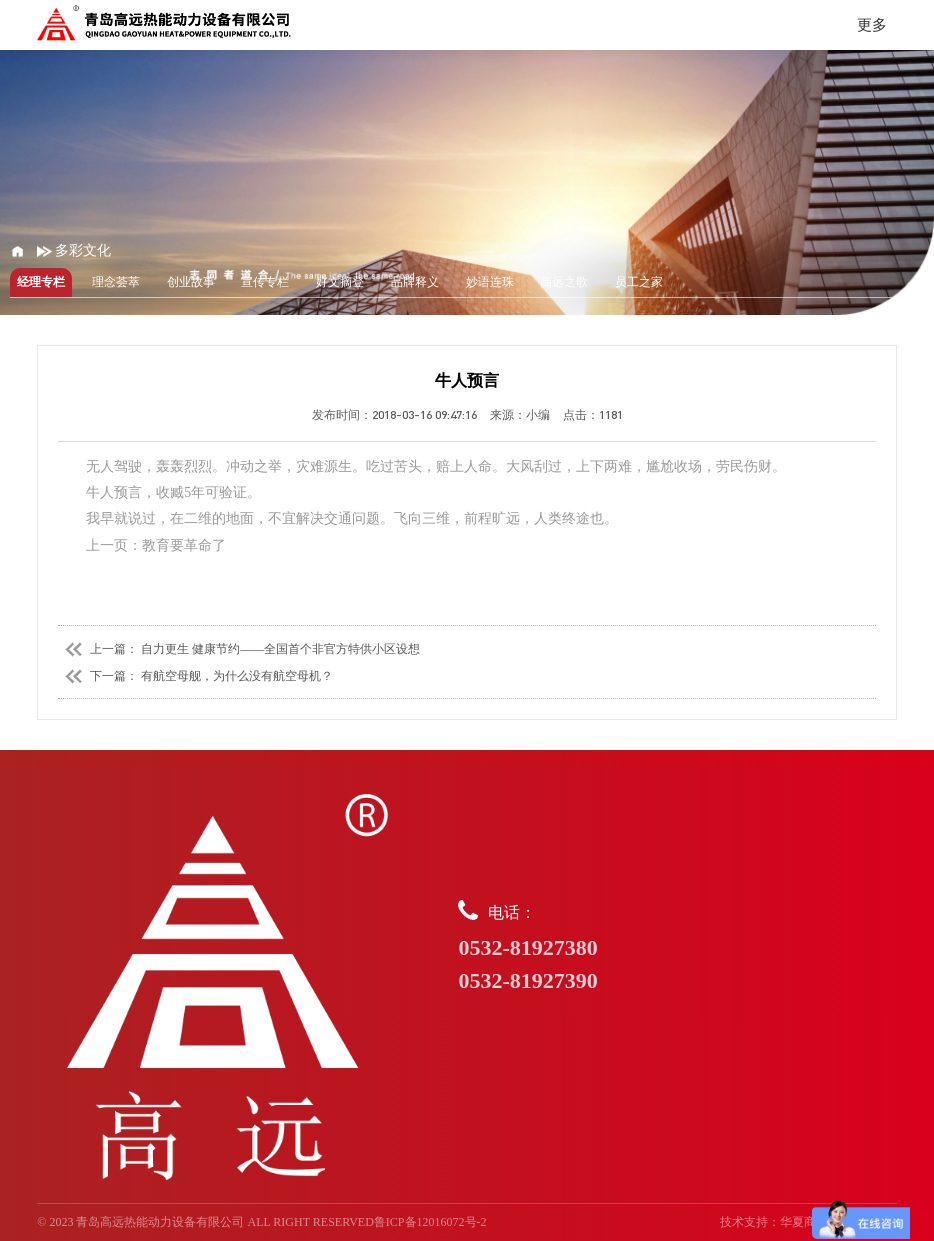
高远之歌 (564, 282)
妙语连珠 (490, 282)
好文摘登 (340, 282)
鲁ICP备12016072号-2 (430, 1222)
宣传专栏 (265, 282)
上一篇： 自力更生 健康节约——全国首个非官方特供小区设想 (239, 649)
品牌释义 (415, 282)
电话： (677, 949)
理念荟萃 (116, 282)
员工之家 (639, 282)
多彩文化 (74, 250)
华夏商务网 (810, 1222)
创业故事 (191, 282)
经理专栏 (41, 282)
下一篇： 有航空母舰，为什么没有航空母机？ (195, 676)
